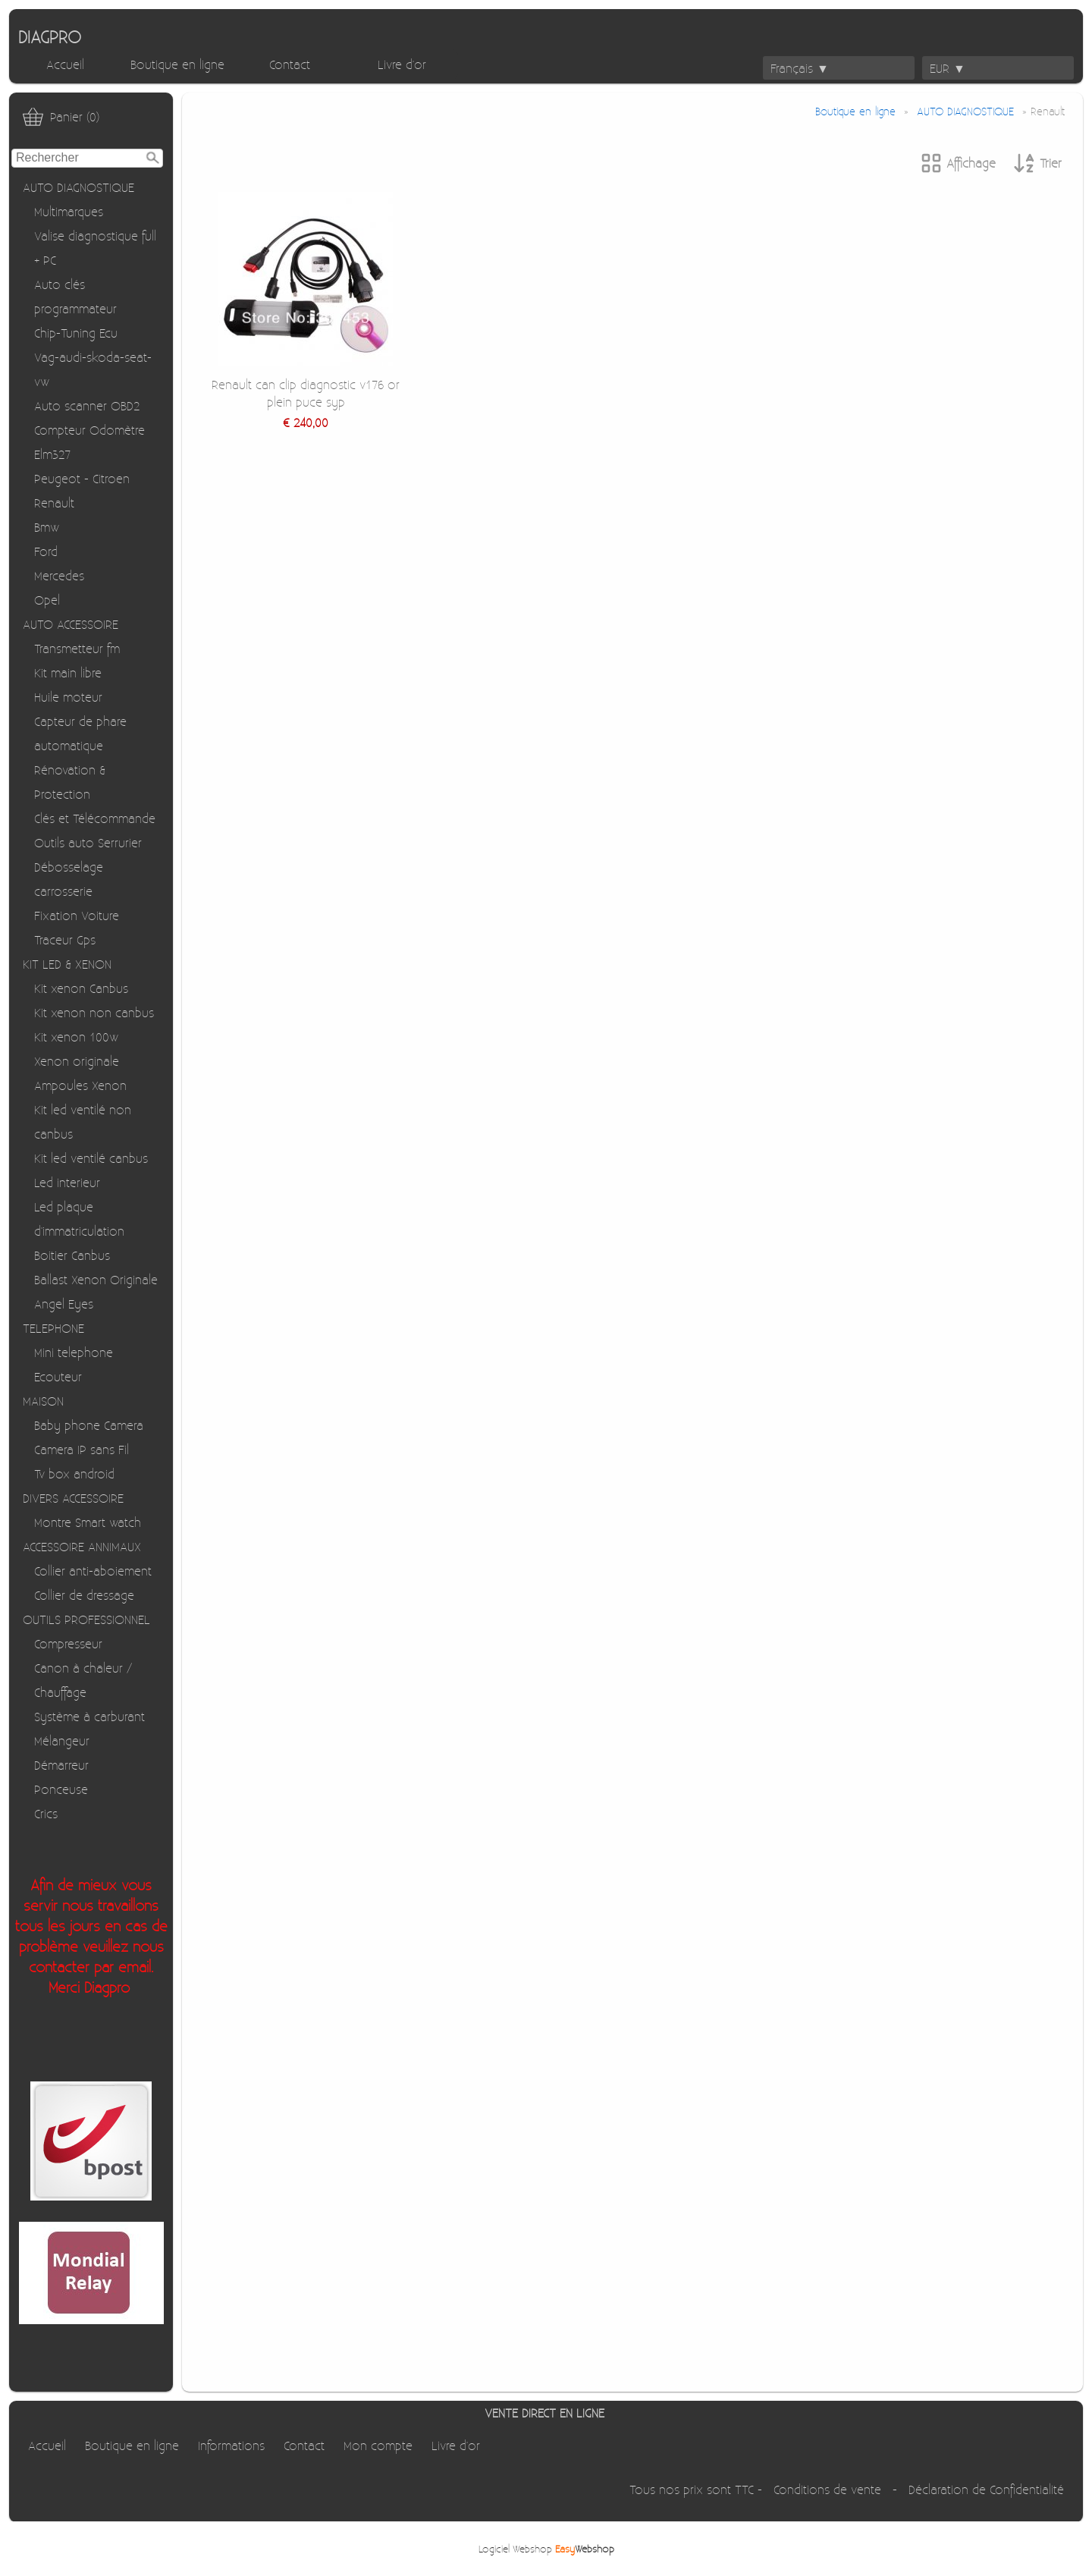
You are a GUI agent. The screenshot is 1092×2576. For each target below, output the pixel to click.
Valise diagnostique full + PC (95, 248)
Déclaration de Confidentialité (986, 2489)
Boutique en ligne (177, 64)
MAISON (43, 1400)
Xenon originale (76, 1061)
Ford (46, 551)
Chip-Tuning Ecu (76, 332)
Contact (289, 64)
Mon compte (378, 2445)
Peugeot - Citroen (82, 478)
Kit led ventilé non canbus (82, 1121)
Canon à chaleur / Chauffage (83, 1680)
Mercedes (59, 575)
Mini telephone (73, 1352)
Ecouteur (58, 1376)
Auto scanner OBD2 (87, 405)
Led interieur (67, 1182)
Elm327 (52, 454)
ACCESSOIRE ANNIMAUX (82, 1546)
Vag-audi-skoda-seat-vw (93, 369)
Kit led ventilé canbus (91, 1158)
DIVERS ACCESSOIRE (73, 1497)
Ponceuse (61, 1789)
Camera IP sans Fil (81, 1449)
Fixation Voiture (76, 915)
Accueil (65, 64)
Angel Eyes (63, 1303)
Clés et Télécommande (94, 818)
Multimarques (68, 211)
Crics (46, 1813)
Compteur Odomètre (89, 429)
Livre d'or (402, 64)
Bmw (46, 527)
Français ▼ (799, 68)
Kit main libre (68, 672)
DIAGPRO (49, 36)
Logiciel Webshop (546, 2548)
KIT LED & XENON (67, 963)
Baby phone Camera (88, 1425)
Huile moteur (68, 696)
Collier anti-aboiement (93, 1570)
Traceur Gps (65, 939)
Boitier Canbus (72, 1255)
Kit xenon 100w (76, 1036)
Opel (47, 599)
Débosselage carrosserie (68, 879)
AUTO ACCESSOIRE (70, 624)
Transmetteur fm (77, 648)
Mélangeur (61, 1740)
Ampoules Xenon (80, 1085)
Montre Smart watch (87, 1522)
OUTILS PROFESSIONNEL (86, 1619)
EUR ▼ (947, 68)
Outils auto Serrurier (88, 842)
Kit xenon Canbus (81, 988)
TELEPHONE (53, 1328)
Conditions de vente (827, 2489)
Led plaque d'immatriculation (79, 1218)
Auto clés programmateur (75, 296)
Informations (231, 2445)
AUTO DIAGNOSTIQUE (78, 187)
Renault (54, 502)
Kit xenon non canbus (94, 1012)
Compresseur (68, 1643)
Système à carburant (89, 1716)
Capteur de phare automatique (80, 733)
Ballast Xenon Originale (96, 1279)
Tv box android (74, 1473)
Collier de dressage (84, 1595)
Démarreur (61, 1764)
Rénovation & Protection (69, 782)
